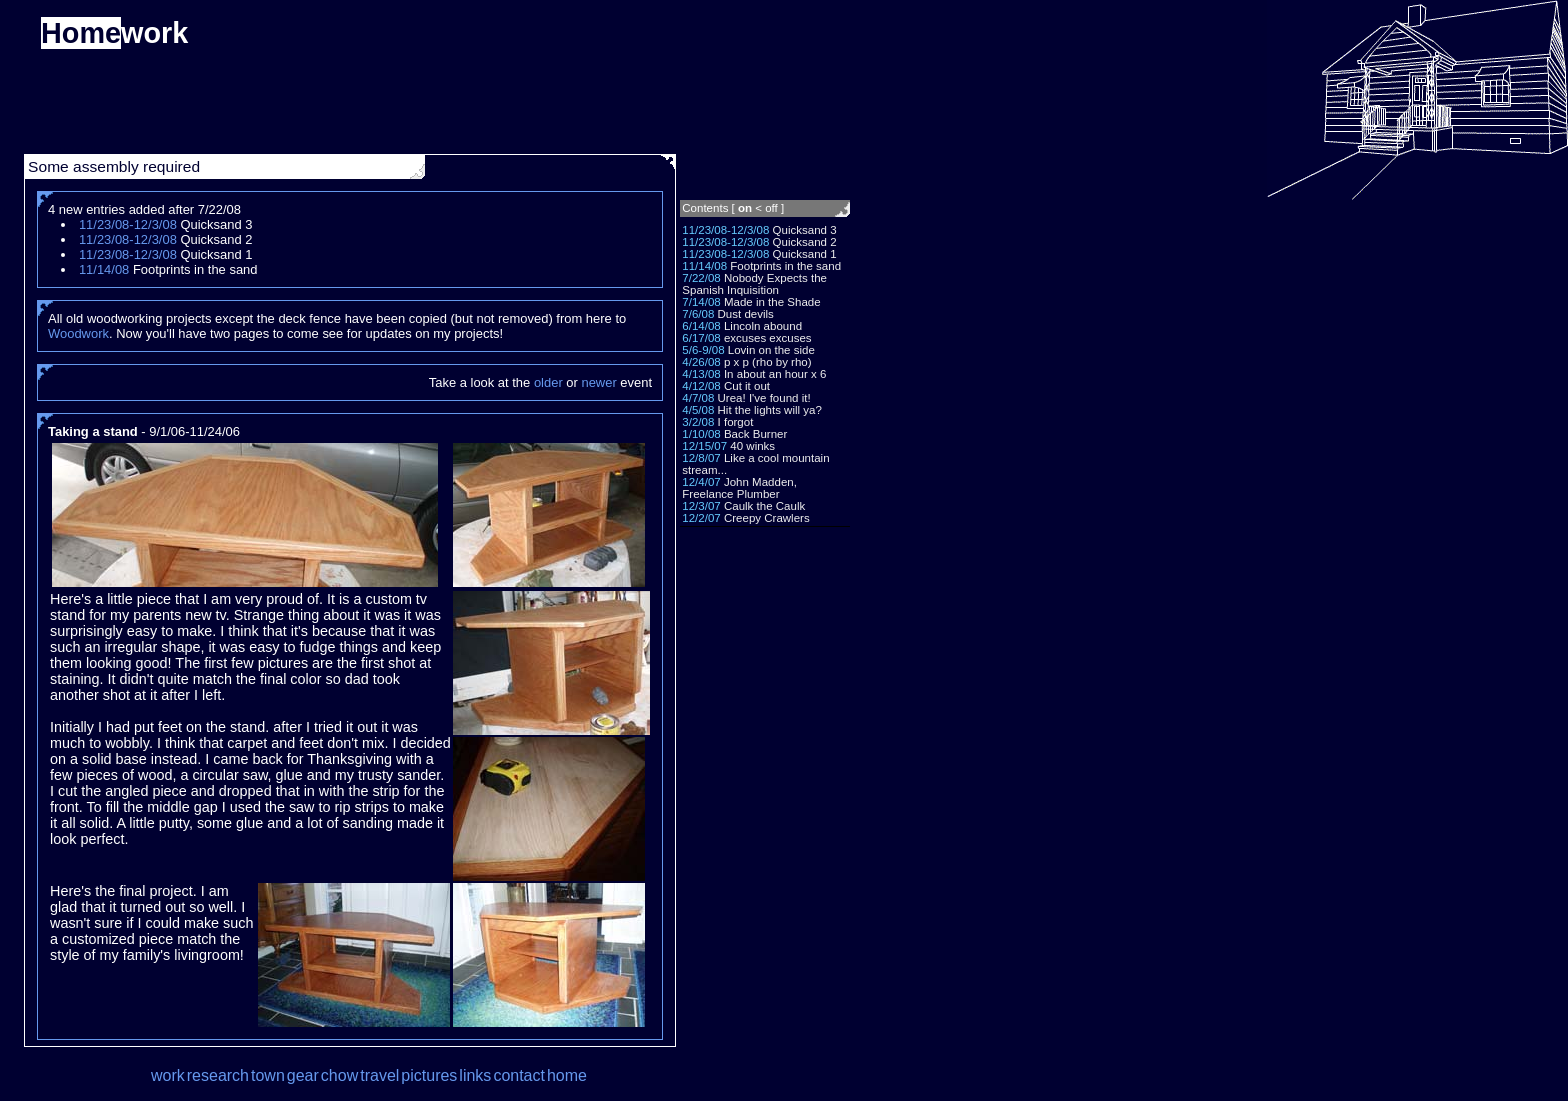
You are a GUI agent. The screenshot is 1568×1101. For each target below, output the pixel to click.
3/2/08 (698, 422)
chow (339, 1075)
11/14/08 (704, 266)
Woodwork (78, 333)
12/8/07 (701, 458)
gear (303, 1075)
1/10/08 (701, 434)
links (475, 1075)
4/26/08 (701, 362)
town (268, 1075)
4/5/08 (698, 410)
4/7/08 (698, 398)
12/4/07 (701, 482)
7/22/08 (701, 278)
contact (519, 1075)
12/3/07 (701, 506)
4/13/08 (701, 374)
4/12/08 (701, 386)
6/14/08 (701, 326)
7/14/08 (701, 302)
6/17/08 (701, 338)
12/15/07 (704, 446)
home (567, 1075)
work (168, 1075)
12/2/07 (701, 518)
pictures (429, 1075)
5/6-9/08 (703, 350)
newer (598, 382)
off (771, 208)
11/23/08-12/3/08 (725, 230)
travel (379, 1075)
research (218, 1075)
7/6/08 (698, 314)
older (548, 382)
